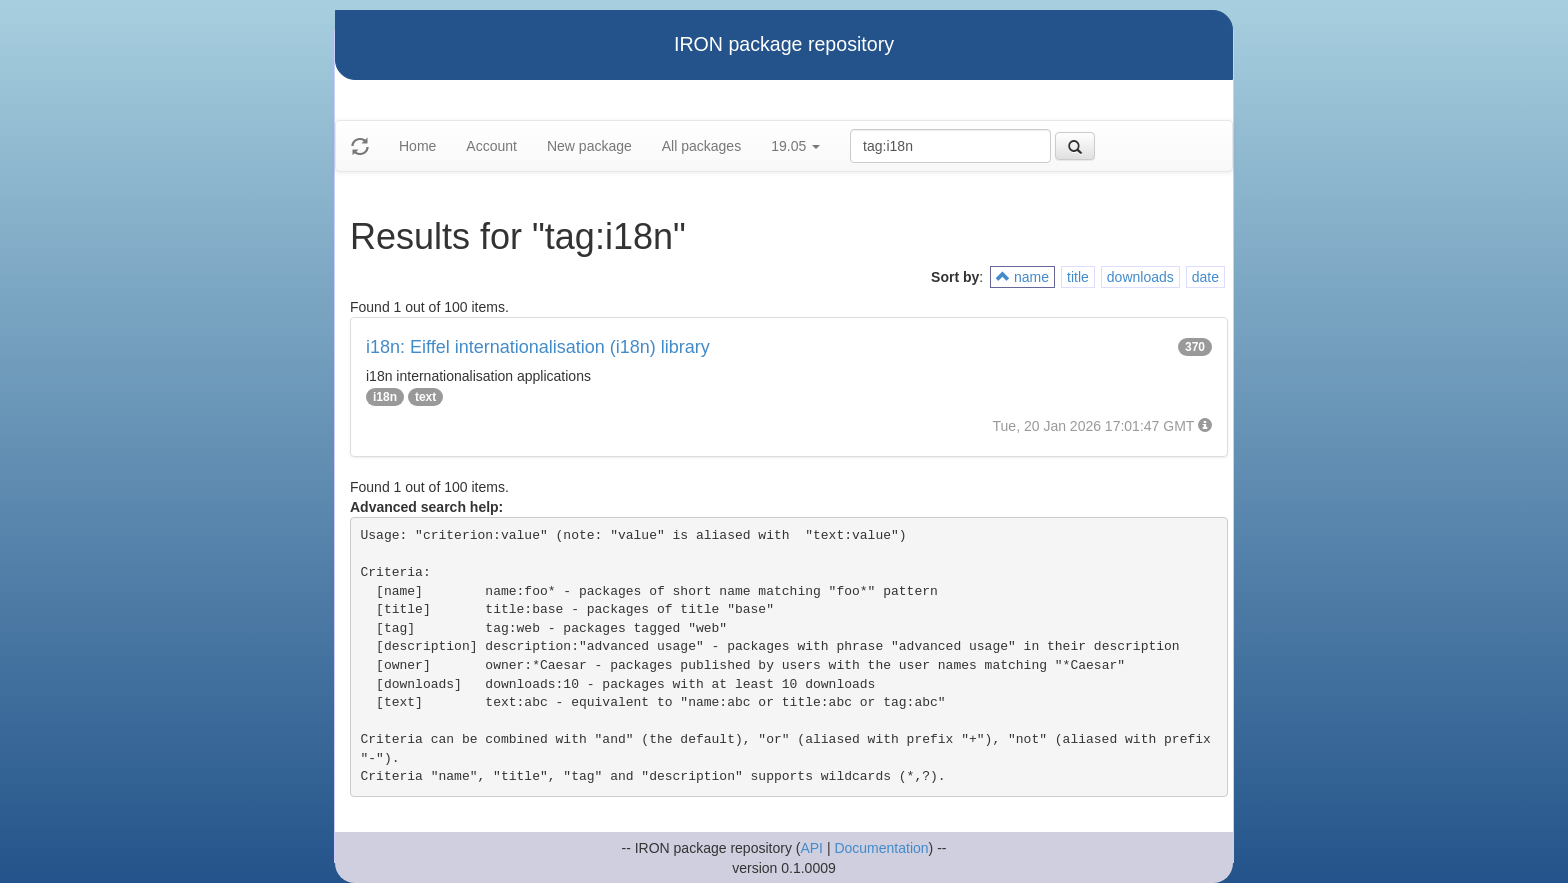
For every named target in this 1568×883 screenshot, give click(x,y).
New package (589, 146)
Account (491, 146)
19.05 (795, 146)
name (1022, 277)
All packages (701, 146)
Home (417, 146)
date (1205, 277)
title (1078, 277)
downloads (1140, 277)
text (425, 397)
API (811, 848)
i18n (385, 397)
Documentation (881, 848)
